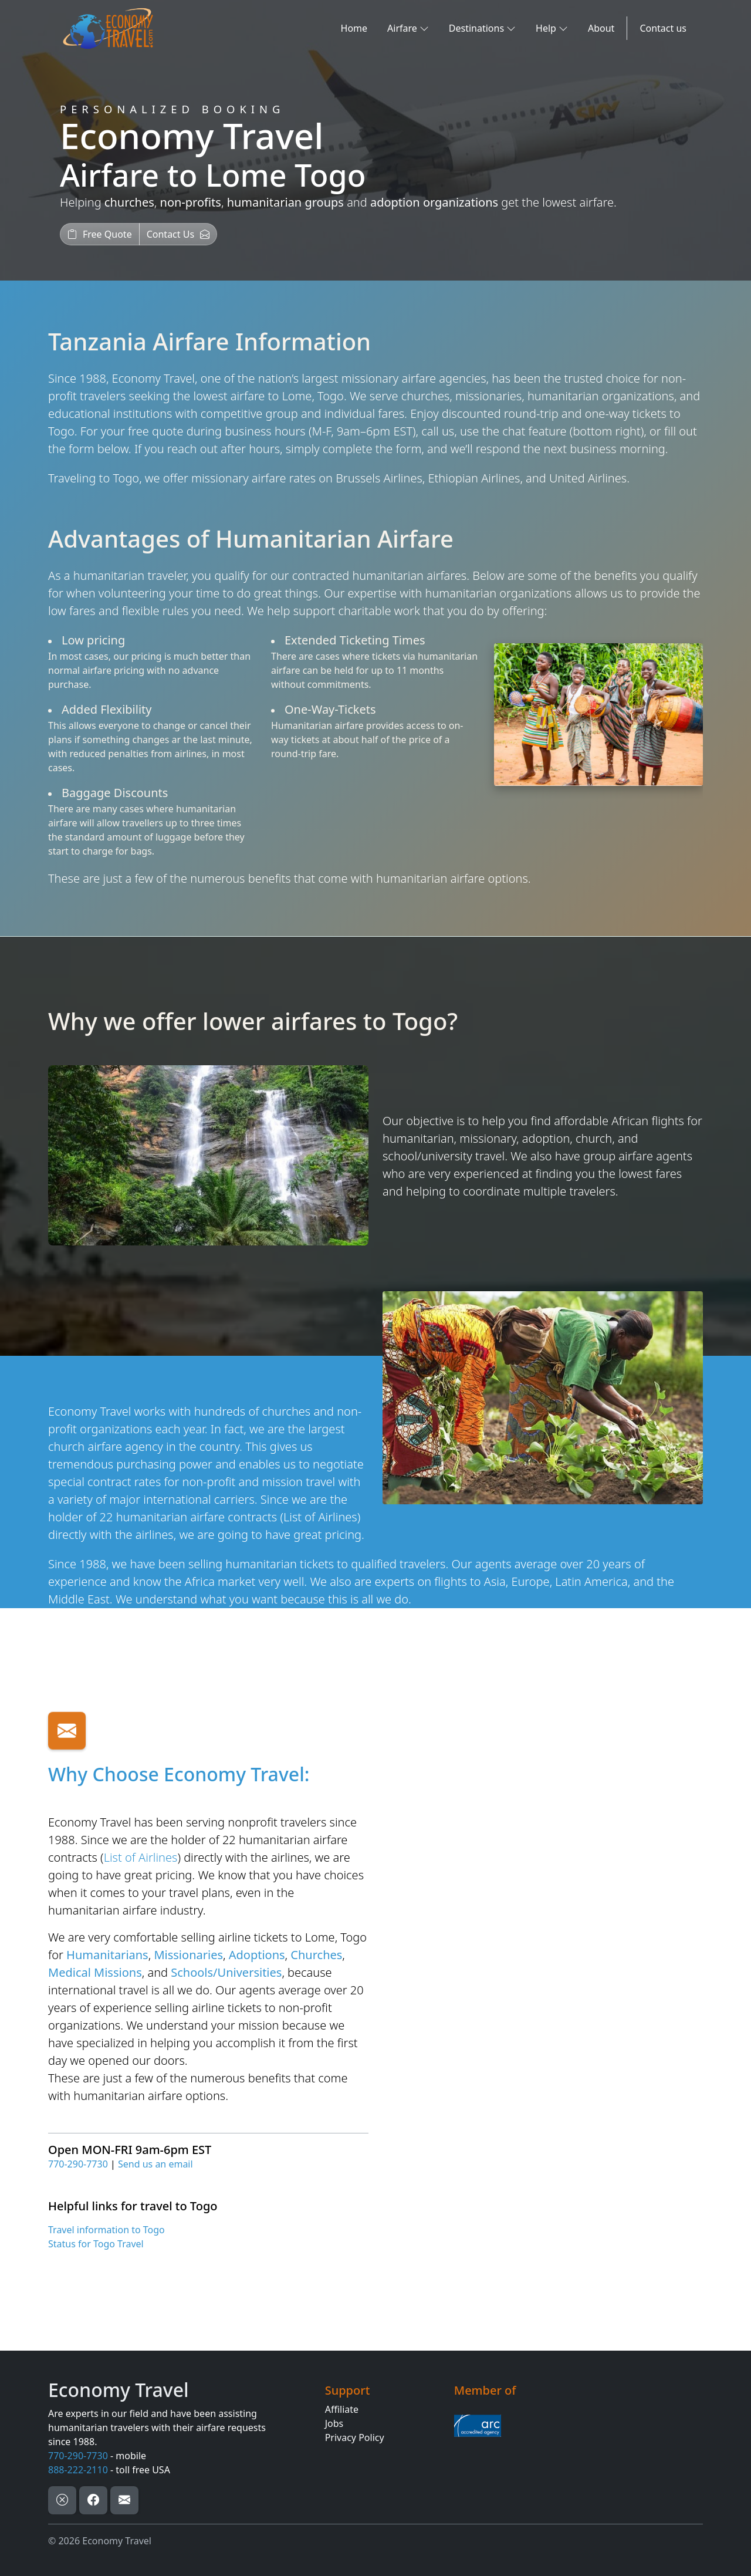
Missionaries (188, 1955)
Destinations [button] (482, 28)
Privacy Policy (354, 2437)
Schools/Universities (226, 1972)
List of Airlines (320, 1517)
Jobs (334, 2423)
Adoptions (257, 1955)
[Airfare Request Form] (541, 1978)
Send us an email (155, 2164)
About (601, 28)
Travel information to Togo (106, 2229)
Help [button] (552, 28)
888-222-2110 (78, 2469)
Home (354, 28)
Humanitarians (107, 1955)
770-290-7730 (78, 2164)
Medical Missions (95, 1972)
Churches (316, 1955)
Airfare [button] (408, 28)
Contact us (663, 28)
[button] (100, 234)
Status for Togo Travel (96, 2243)
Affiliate (341, 2409)
